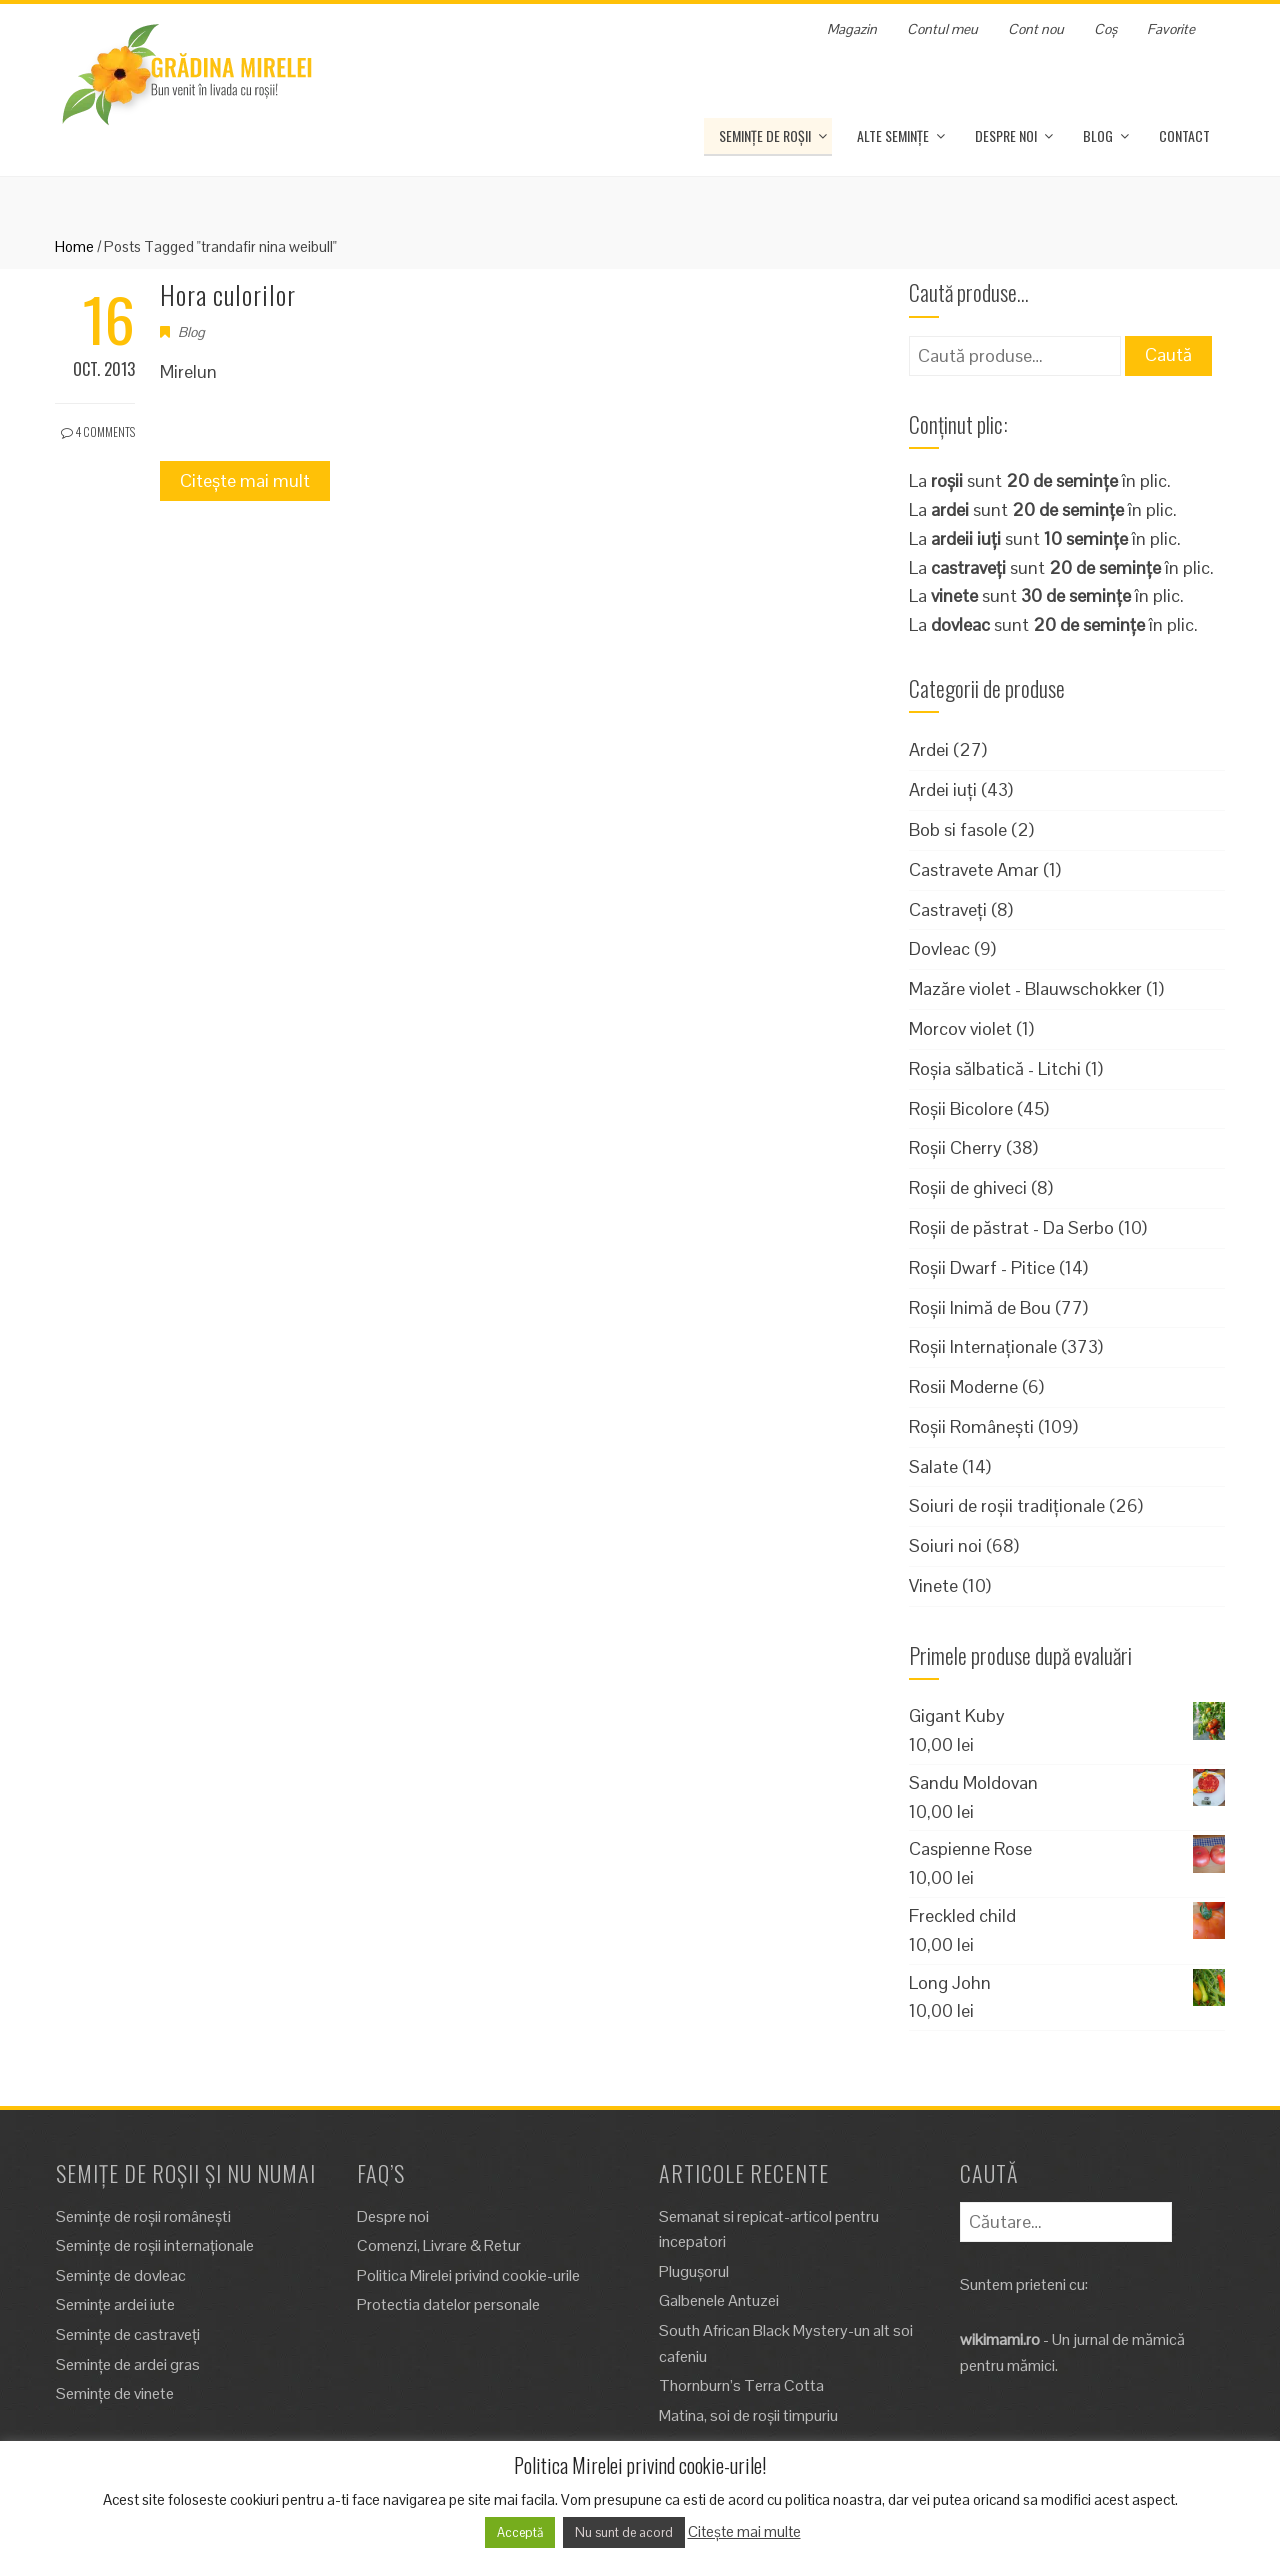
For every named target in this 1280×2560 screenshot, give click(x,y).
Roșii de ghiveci (968, 1187)
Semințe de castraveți (128, 2334)
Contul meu (942, 29)
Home (74, 246)
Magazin (852, 29)
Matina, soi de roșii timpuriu (748, 2415)
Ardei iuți (943, 789)
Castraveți (948, 909)
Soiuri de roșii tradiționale (1007, 1505)
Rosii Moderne (963, 1386)
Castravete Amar (974, 869)
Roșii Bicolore (961, 1108)
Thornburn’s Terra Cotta (741, 2385)
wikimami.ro (1000, 2339)
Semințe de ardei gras (128, 2364)
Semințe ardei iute (115, 2304)
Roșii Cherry (955, 1147)
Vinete (933, 1585)
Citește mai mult (245, 480)
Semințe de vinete (115, 2393)
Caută (1168, 354)
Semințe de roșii (765, 135)
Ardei (929, 749)
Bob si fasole (958, 829)
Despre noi (1006, 135)
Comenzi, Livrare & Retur (439, 2245)
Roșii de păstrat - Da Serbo (1011, 1227)
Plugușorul (694, 2271)
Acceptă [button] (520, 2532)
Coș (1105, 29)
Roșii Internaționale (983, 1346)
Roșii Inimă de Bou (980, 1307)
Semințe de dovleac (121, 2275)
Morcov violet (960, 1028)
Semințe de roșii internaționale (155, 2245)
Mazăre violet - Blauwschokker (1025, 988)
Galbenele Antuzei (719, 2300)
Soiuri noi (945, 1545)
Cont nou (1036, 29)
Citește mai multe (744, 2531)
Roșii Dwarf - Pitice (982, 1267)
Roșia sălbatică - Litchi (995, 1068)
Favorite (1171, 29)
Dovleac (939, 948)
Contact (1184, 135)
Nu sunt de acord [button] (624, 2532)
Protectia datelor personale (448, 2304)
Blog (1098, 135)
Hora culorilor (228, 294)
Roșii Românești (971, 1426)
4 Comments (98, 431)
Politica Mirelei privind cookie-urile (468, 2275)
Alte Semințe (893, 135)
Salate (933, 1466)
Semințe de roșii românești (143, 2216)
